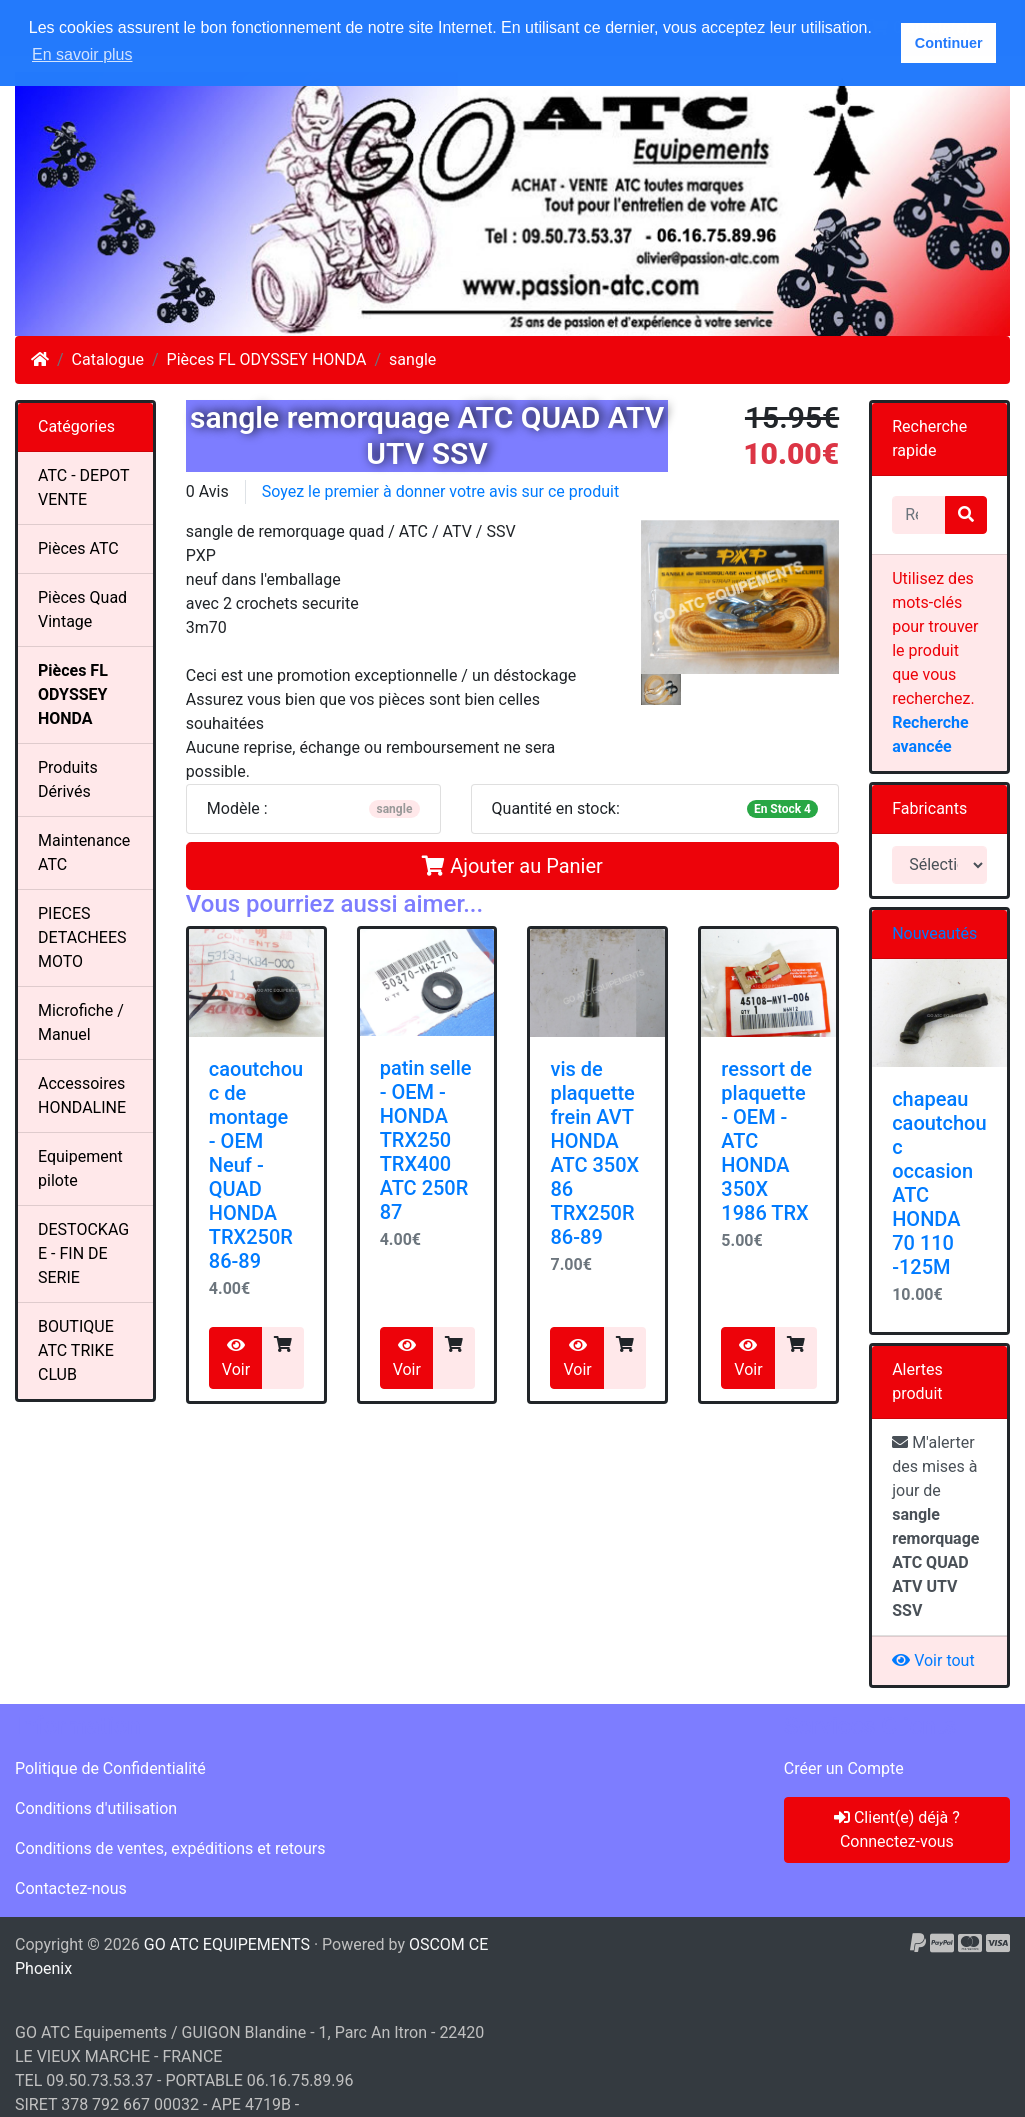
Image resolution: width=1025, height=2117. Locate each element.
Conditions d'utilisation (96, 1808)
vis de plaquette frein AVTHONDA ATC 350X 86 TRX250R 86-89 (594, 1153)
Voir (236, 1358)
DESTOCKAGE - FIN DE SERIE (83, 1253)
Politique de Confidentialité (110, 1768)
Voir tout (933, 1660)
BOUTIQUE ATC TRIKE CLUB (76, 1350)
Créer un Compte (844, 1768)
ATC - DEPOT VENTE (84, 487)
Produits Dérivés (68, 779)
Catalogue (108, 359)
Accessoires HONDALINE (82, 1095)
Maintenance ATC (84, 852)
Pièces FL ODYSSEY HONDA (267, 359)
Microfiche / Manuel (81, 1022)
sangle (412, 359)
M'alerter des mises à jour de (935, 1526)
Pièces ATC (78, 548)
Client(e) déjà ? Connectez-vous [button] (897, 1829)
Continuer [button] (949, 43)
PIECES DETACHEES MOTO (82, 937)
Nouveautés (934, 933)
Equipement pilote (80, 1168)
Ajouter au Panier (512, 866)
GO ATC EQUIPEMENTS (227, 1944)
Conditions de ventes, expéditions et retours (170, 1848)
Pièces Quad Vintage (82, 609)
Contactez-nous (71, 1888)
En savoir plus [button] (82, 54)
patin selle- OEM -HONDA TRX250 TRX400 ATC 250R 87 (426, 1140)
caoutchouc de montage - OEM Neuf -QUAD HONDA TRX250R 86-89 (256, 1165)
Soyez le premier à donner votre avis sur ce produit (440, 491)
